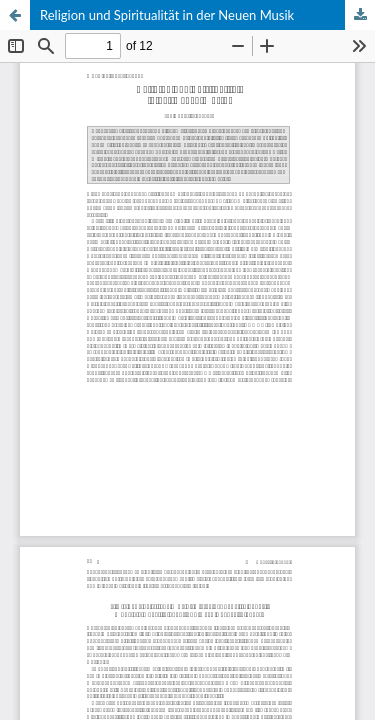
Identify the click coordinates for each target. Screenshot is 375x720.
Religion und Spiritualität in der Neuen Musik (167, 15)
